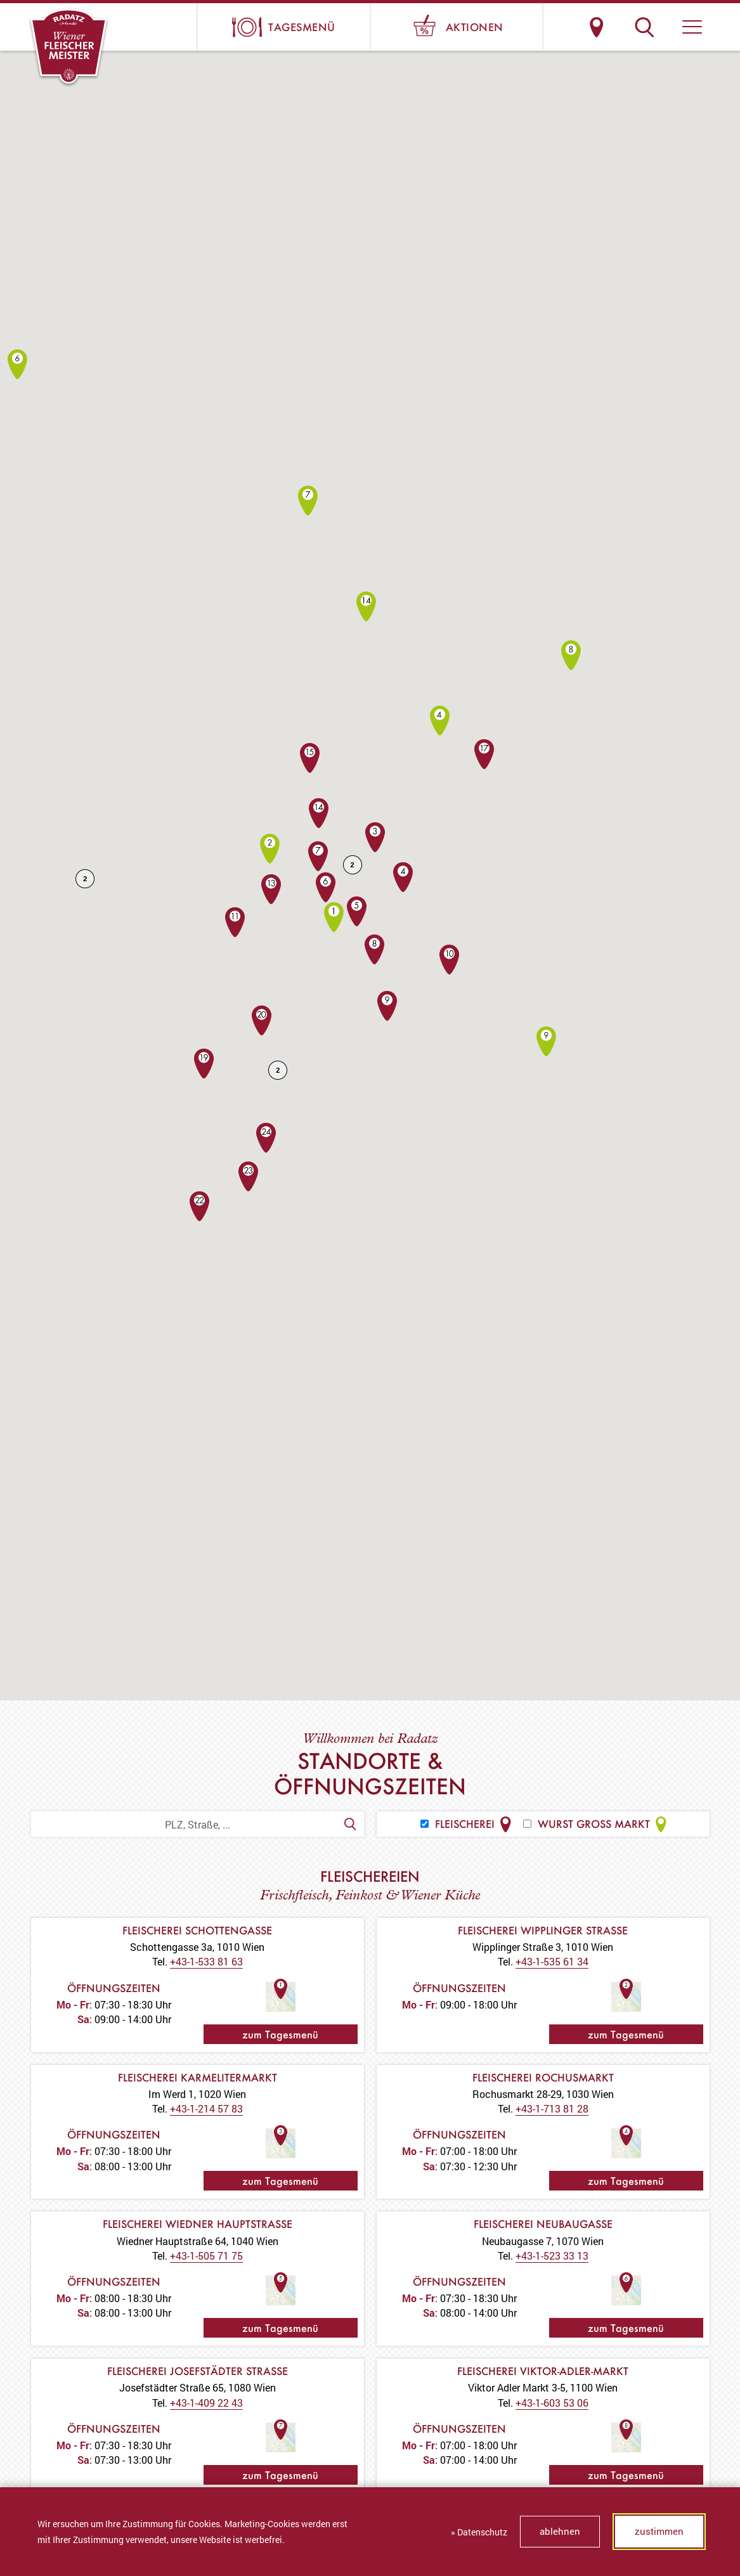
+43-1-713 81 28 (552, 2108)
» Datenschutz (479, 2532)
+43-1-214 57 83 (206, 2108)
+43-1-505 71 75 (206, 2255)
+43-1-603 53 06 (552, 2402)
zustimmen (659, 2531)
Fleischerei (467, 1824)
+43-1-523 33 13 (552, 2255)
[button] (692, 27)
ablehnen (560, 2531)
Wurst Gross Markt (596, 1824)
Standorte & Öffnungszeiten (597, 27)
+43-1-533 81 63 (206, 1961)
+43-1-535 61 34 (552, 1961)
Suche (644, 27)
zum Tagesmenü (280, 2034)
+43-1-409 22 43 (206, 2402)
